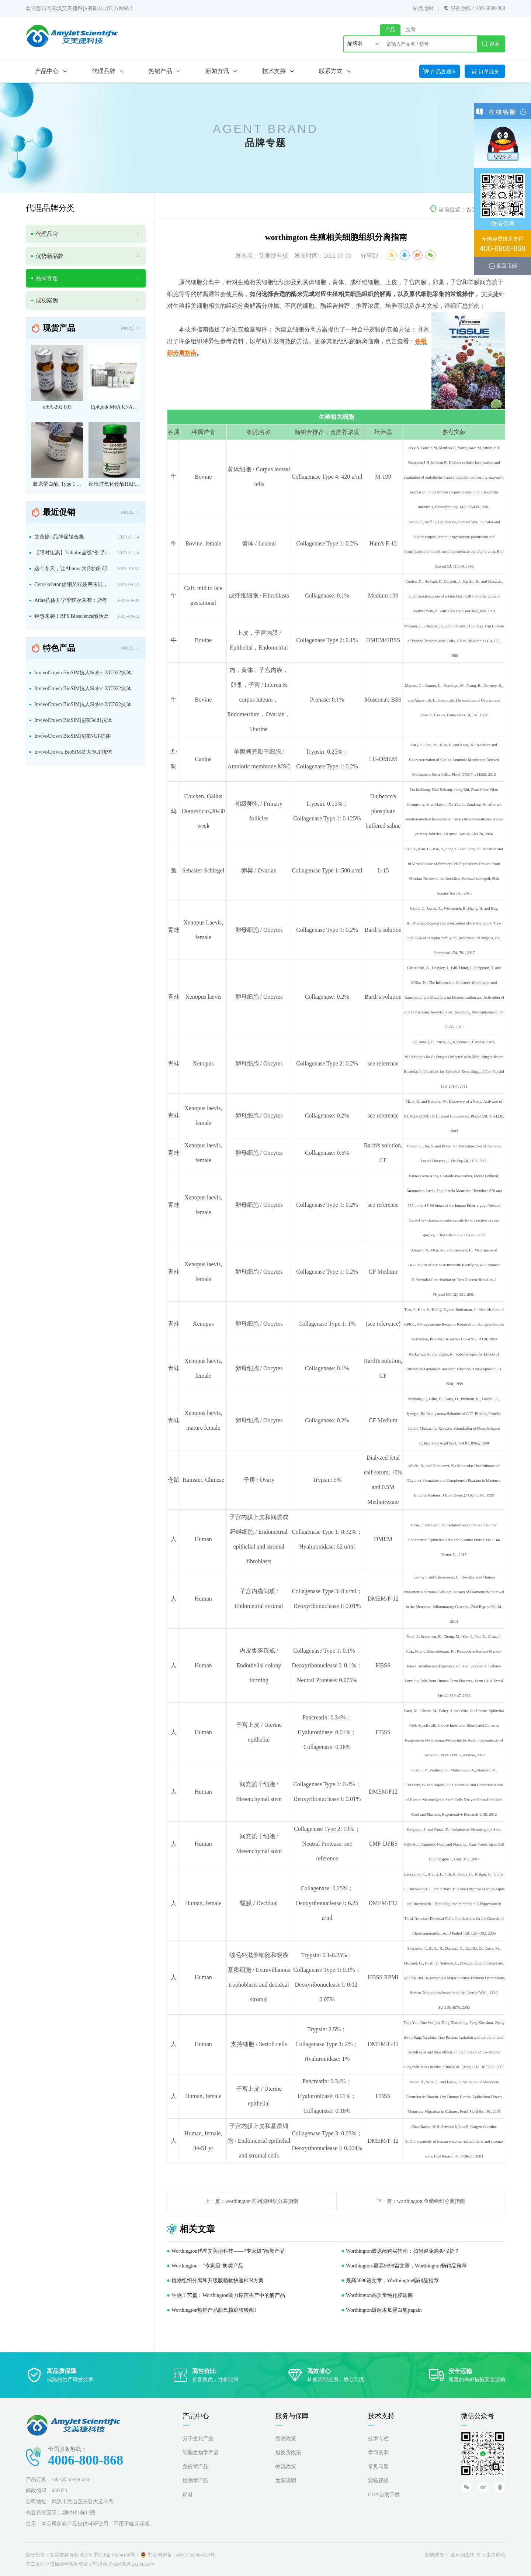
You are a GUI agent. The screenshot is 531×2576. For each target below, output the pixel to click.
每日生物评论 (490, 2555)
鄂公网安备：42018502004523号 (181, 2555)
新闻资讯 (217, 71)
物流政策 (285, 2466)
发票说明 (285, 2480)
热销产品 (160, 71)
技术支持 (274, 71)
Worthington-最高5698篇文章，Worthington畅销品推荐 (406, 2266)
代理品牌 (103, 71)
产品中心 (47, 71)
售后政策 (285, 2438)
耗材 (188, 2494)
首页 (471, 210)
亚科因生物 (463, 2555)
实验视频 (378, 2480)
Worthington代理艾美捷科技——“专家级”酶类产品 (228, 2251)
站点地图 (423, 8)
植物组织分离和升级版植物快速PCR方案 (217, 2280)
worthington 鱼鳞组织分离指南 (431, 2201)
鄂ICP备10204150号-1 (116, 2555)
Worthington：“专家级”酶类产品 (207, 2266)
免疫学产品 (195, 2466)
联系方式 (331, 71)
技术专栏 (378, 2438)
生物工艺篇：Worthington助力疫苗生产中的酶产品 (228, 2295)
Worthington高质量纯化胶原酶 (379, 2295)
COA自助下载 (384, 2494)
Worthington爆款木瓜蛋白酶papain (384, 2310)
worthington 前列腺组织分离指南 (261, 2201)
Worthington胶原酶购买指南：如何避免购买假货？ (402, 2251)
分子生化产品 (198, 2438)
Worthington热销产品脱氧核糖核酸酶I (213, 2310)
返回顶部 (506, 266)
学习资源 (378, 2452)
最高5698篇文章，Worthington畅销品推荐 (392, 2280)
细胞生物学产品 (201, 2452)
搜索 (490, 44)
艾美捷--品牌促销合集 (59, 537)
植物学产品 (195, 2480)
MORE (130, 328)
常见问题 (378, 2466)
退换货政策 (288, 2452)
